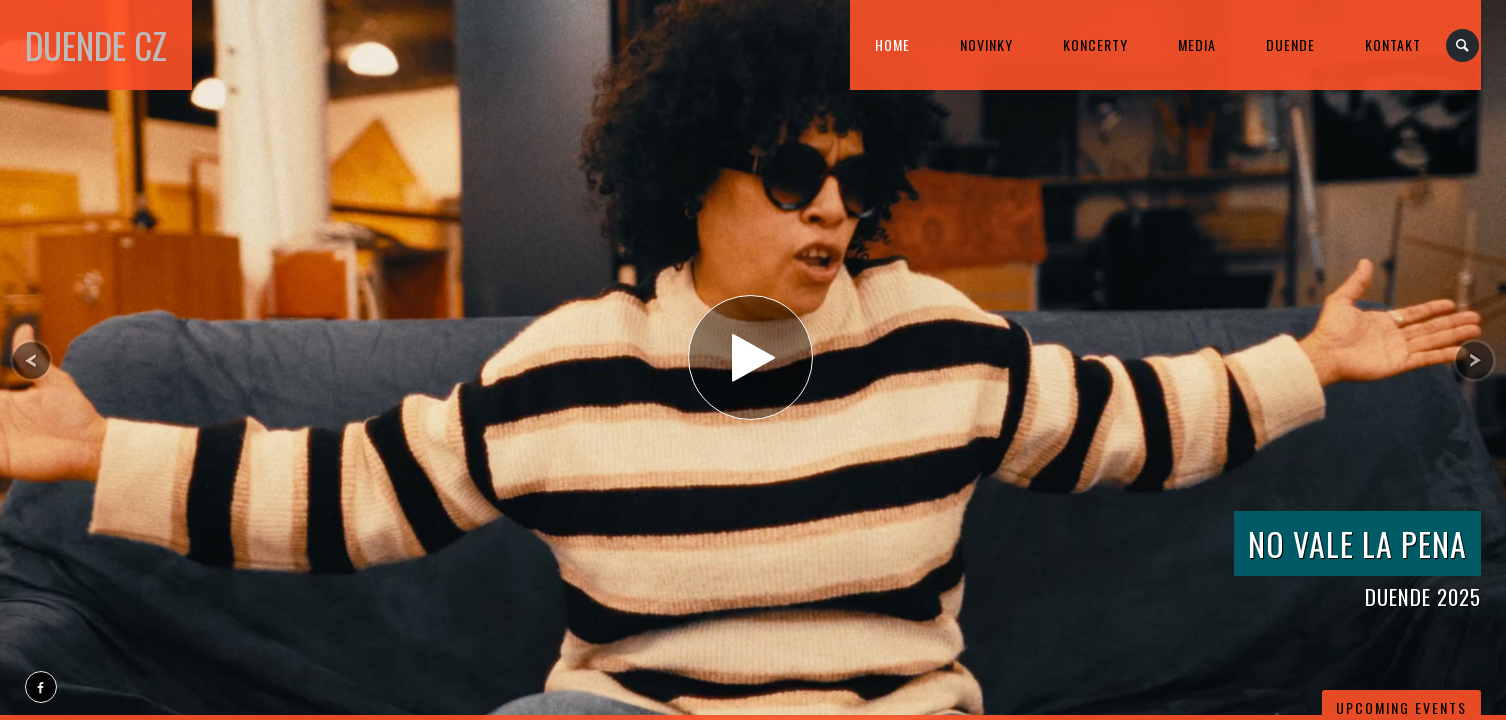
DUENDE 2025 (1423, 596)
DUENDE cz (96, 45)
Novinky (986, 44)
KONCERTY (1095, 44)
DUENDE (1290, 44)
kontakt (1393, 44)
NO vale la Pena (1357, 543)
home (892, 44)
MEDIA (1197, 44)
